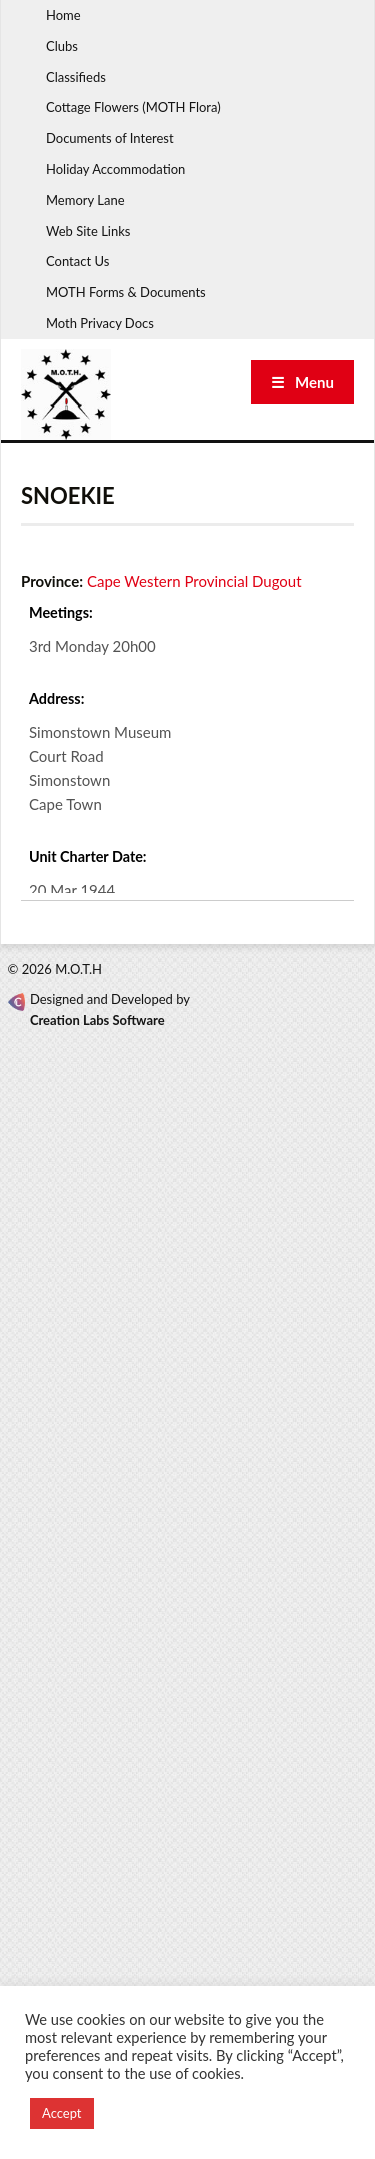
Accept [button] (62, 2113)
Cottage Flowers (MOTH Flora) (133, 107)
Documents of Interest (110, 138)
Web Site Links (88, 231)
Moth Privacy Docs (100, 323)
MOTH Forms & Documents (126, 292)
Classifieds (76, 77)
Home (63, 15)
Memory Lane (85, 200)
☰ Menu (302, 382)
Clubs (62, 46)
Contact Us (77, 261)
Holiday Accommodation (115, 169)
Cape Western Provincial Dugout (194, 581)
